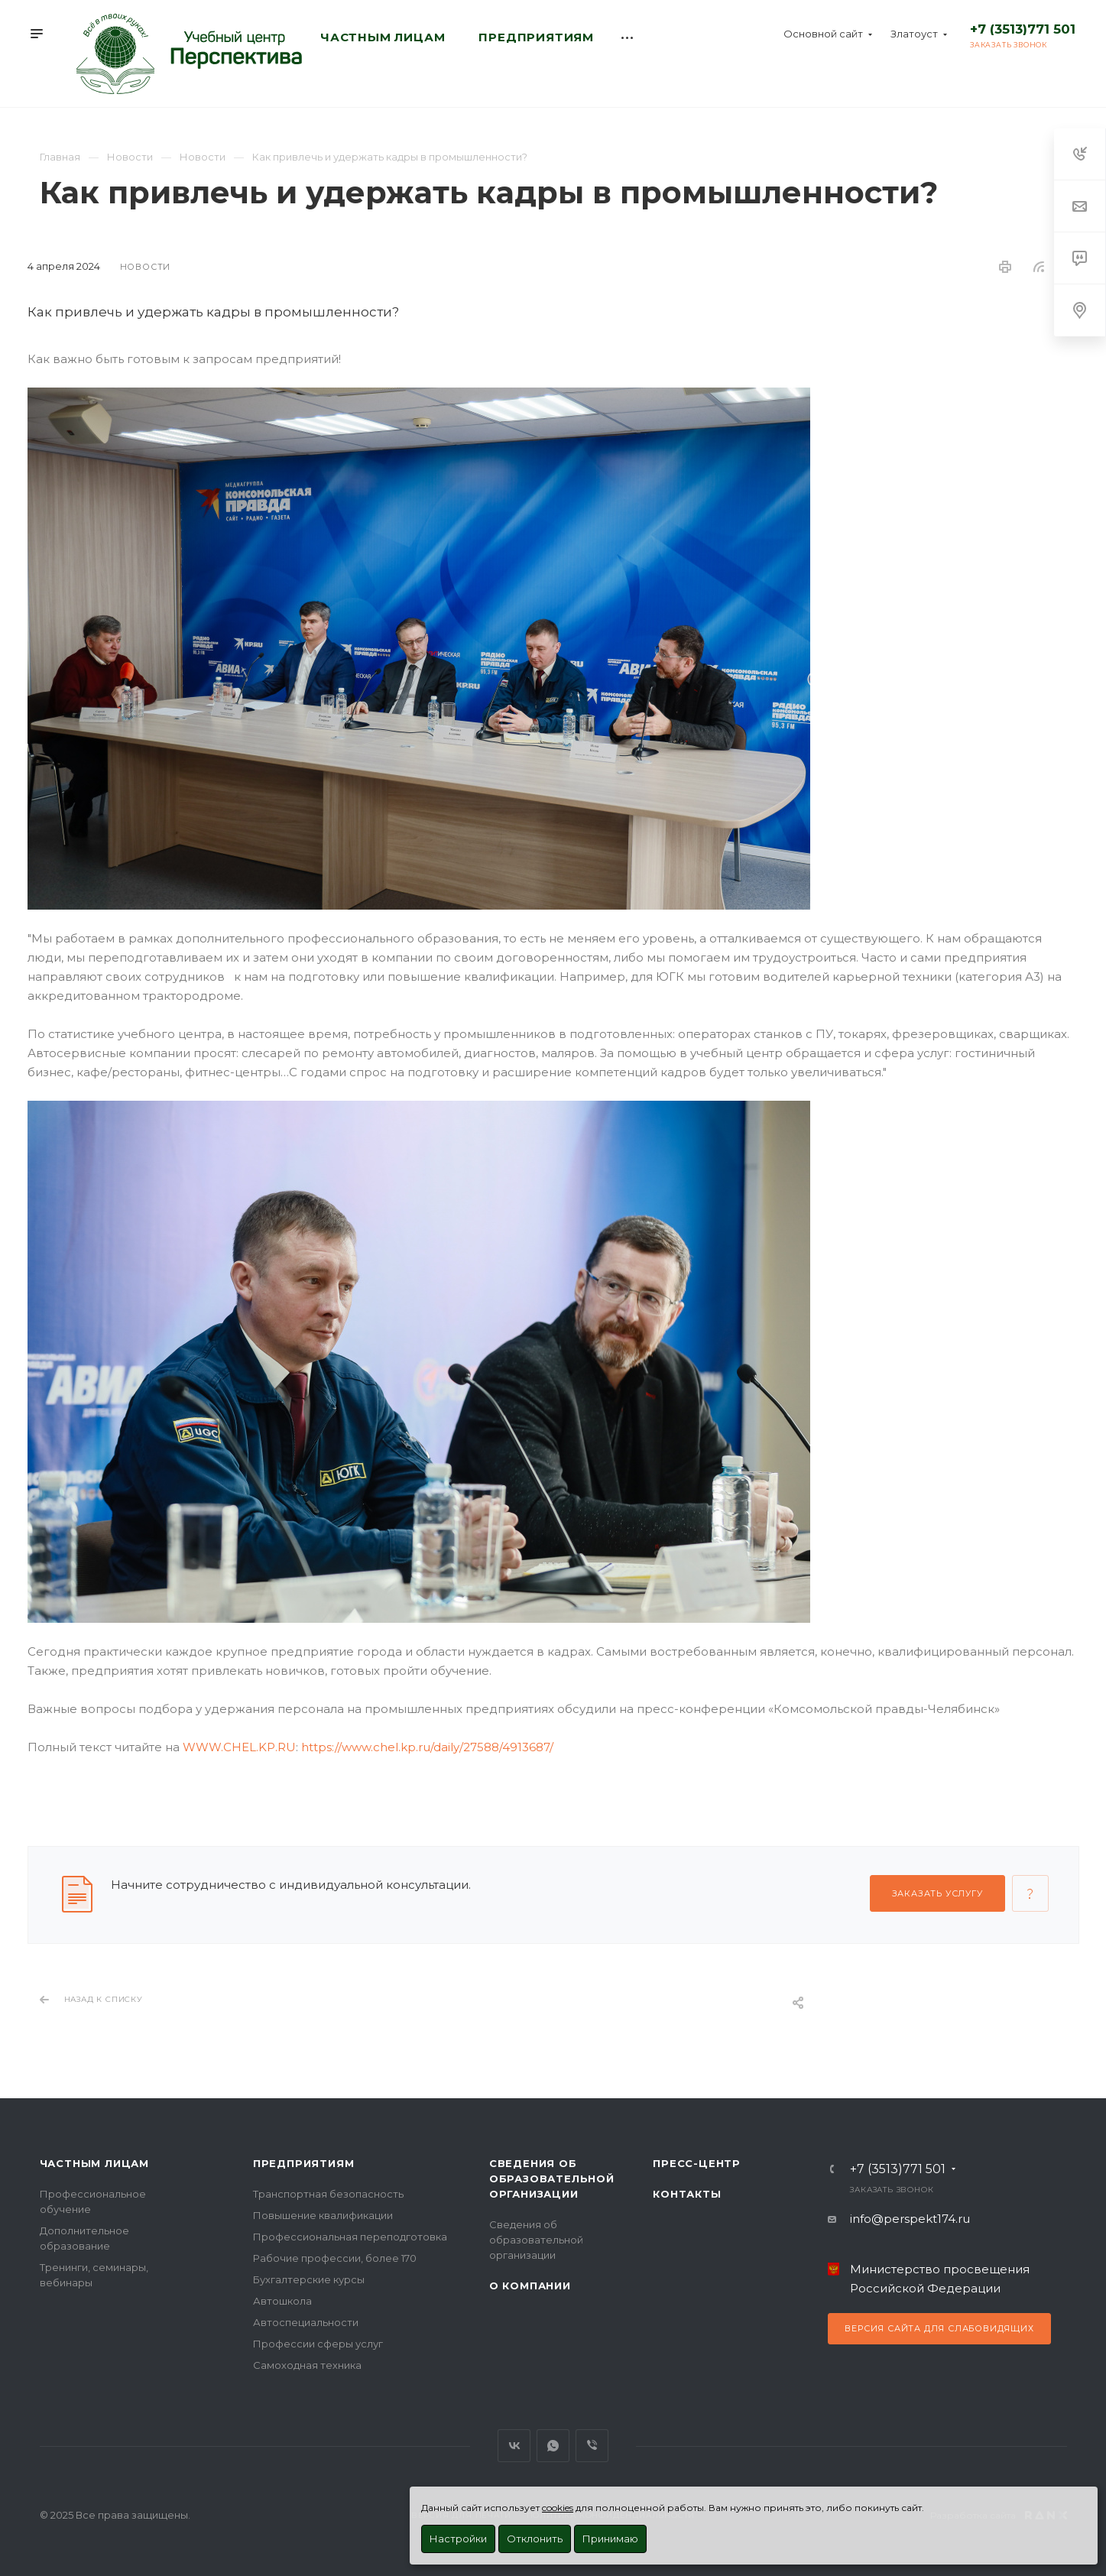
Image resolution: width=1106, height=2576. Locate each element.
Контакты (687, 2194)
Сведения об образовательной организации (552, 2178)
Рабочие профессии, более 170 (335, 2258)
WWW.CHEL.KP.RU (239, 1747)
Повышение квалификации (323, 2215)
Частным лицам (94, 2163)
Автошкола (282, 2301)
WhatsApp (553, 2445)
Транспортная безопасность (328, 2194)
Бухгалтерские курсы (309, 2279)
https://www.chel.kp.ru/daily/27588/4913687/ (427, 1747)
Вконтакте (514, 2445)
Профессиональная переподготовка (350, 2236)
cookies (557, 2507)
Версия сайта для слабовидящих (939, 2328)
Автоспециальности (305, 2322)
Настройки (458, 2538)
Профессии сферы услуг (318, 2344)
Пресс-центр (697, 2163)
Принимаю (610, 2538)
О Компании (530, 2285)
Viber (592, 2445)
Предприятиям (304, 2163)
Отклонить (535, 2538)
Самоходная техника (307, 2365)
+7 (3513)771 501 (1022, 29)
